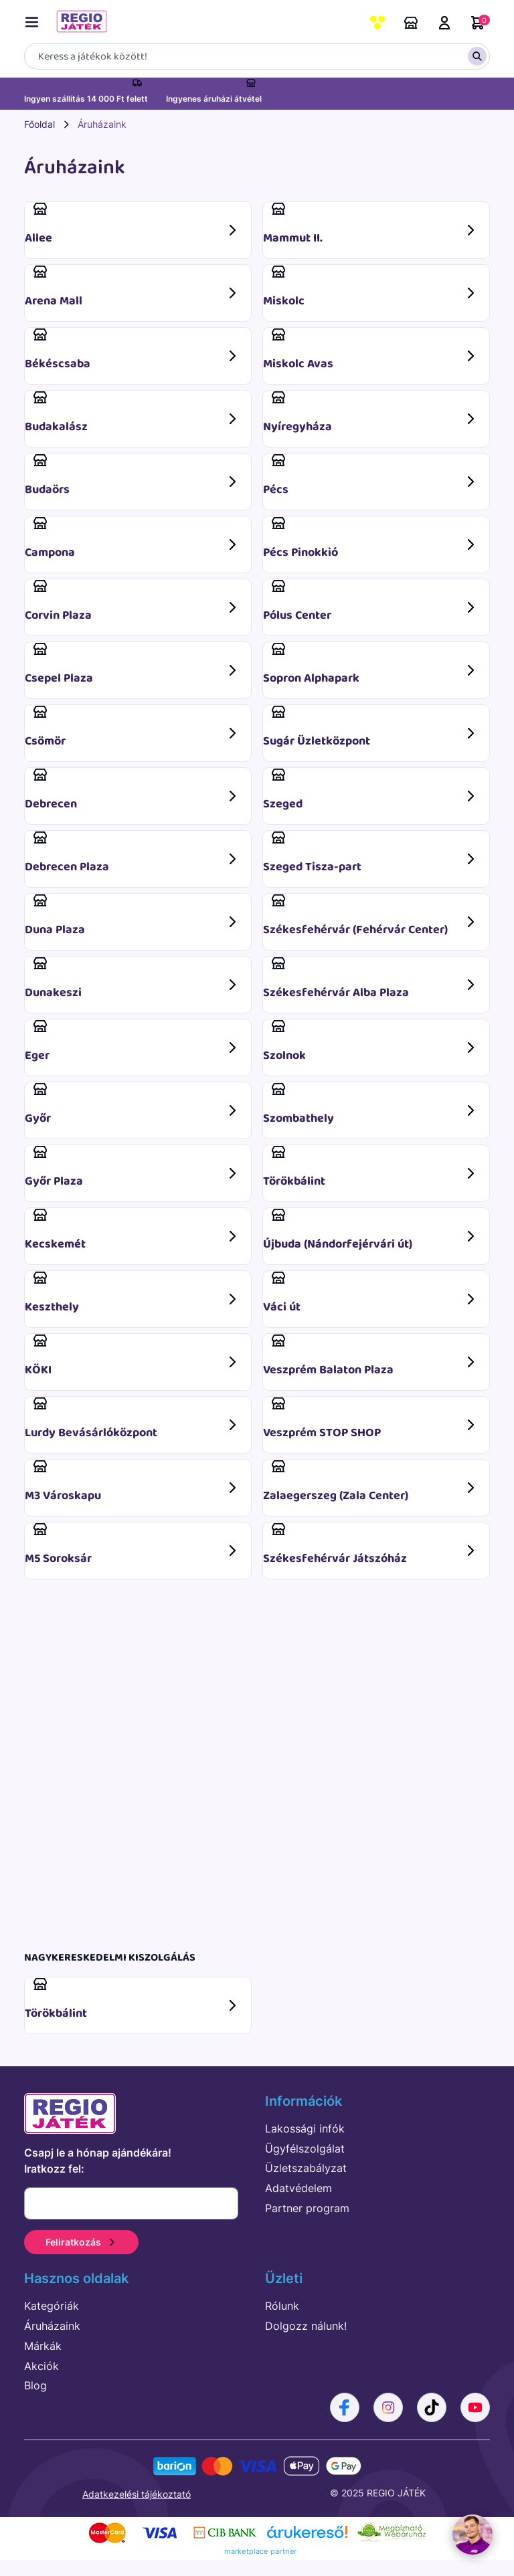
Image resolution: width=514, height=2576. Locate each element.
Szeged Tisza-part (371, 853)
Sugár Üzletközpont (371, 727)
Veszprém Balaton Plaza (371, 1356)
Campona (132, 539)
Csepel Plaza (132, 664)
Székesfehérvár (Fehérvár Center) (371, 916)
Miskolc (371, 287)
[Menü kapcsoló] (35, 19)
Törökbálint (371, 1168)
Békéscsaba (132, 350)
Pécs (371, 476)
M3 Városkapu (132, 1482)
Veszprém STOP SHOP (371, 1419)
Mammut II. (370, 230)
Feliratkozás (81, 2242)
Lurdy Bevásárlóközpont (132, 1419)
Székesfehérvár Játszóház (371, 1545)
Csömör (132, 727)
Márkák (43, 2346)
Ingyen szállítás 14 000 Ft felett (86, 99)
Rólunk (282, 2305)
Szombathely (371, 1105)
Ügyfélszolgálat (305, 2148)
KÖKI (132, 1356)
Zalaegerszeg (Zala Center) (371, 1482)
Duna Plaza (132, 916)
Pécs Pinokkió (371, 539)
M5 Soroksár (132, 1545)
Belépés (444, 23)
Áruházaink (411, 23)
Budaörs (132, 476)
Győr (132, 1105)
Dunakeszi (132, 979)
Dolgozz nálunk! (306, 2326)
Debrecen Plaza (132, 853)
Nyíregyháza (371, 413)
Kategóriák (51, 2305)
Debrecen (132, 790)
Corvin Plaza (132, 602)
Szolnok (371, 1042)
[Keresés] (257, 56)
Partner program (307, 2208)
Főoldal (39, 124)
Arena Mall (132, 287)
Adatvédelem (298, 2188)
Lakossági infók (305, 2128)
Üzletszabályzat (306, 2168)
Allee (132, 224)
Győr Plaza (132, 1168)
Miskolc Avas (371, 350)
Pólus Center (371, 602)
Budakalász (132, 413)
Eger (132, 1042)
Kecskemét (132, 1230)
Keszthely (132, 1293)
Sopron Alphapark (371, 664)
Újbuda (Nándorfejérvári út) (371, 1230)
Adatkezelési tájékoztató (136, 2494)
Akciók (41, 2366)
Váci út (371, 1293)
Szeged (371, 790)
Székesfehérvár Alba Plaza (371, 979)
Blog (35, 2385)
